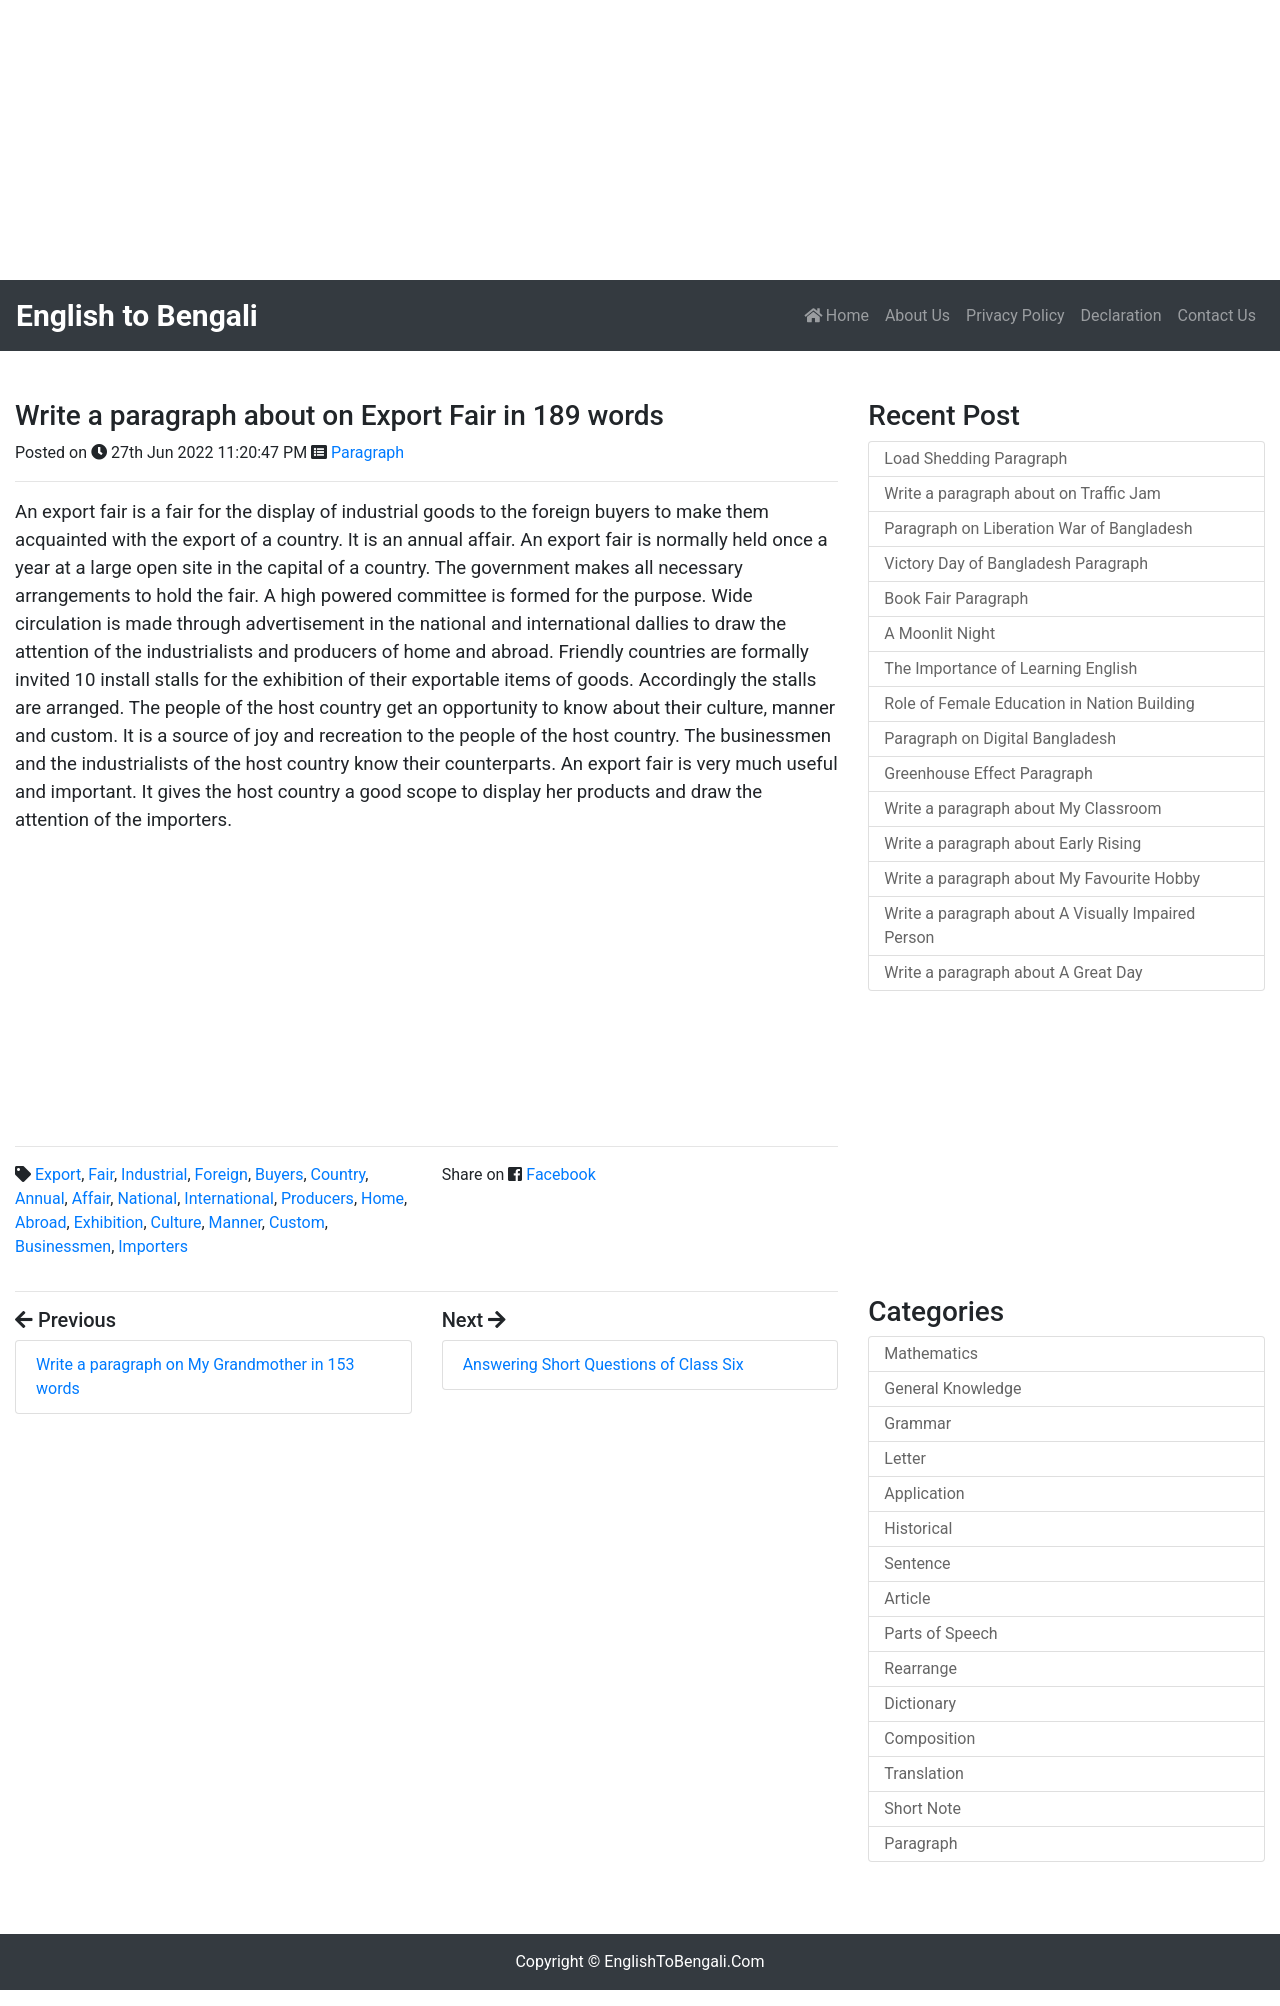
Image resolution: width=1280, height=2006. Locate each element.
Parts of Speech (940, 1633)
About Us (917, 315)
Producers (317, 1198)
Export (58, 1174)
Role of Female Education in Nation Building (1039, 703)
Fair (101, 1174)
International (229, 1198)
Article (907, 1598)
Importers (153, 1246)
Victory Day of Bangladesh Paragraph (1016, 563)
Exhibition (109, 1222)
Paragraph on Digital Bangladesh (1000, 738)
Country (338, 1174)
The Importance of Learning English (1010, 668)
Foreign (221, 1174)
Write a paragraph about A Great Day (1013, 972)
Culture (176, 1222)
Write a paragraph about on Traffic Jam (1022, 493)
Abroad (41, 1222)
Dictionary (920, 1703)
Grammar (917, 1423)
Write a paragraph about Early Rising (1012, 843)
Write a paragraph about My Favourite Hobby (1042, 878)
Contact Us (1216, 315)
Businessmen (63, 1246)
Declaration (1121, 315)
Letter (904, 1458)
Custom (297, 1222)
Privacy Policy (1015, 315)
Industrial (154, 1174)
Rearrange (920, 1668)
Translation (924, 1773)
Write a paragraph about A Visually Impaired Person (1039, 925)
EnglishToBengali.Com (684, 1961)
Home (840, 314)
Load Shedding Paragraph (975, 458)
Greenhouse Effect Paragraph (988, 773)
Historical (918, 1528)
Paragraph (367, 452)
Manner (235, 1222)
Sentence (917, 1563)
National (147, 1198)
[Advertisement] (600, 140)
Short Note (922, 1808)
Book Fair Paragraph (956, 598)
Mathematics (931, 1353)
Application (924, 1493)
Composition (929, 1738)
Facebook (560, 1174)
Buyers (279, 1174)
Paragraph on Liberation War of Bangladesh (1038, 528)
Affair (91, 1198)
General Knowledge (952, 1388)
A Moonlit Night (939, 633)
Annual (40, 1198)
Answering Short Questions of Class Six (603, 1364)
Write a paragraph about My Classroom (1022, 808)
